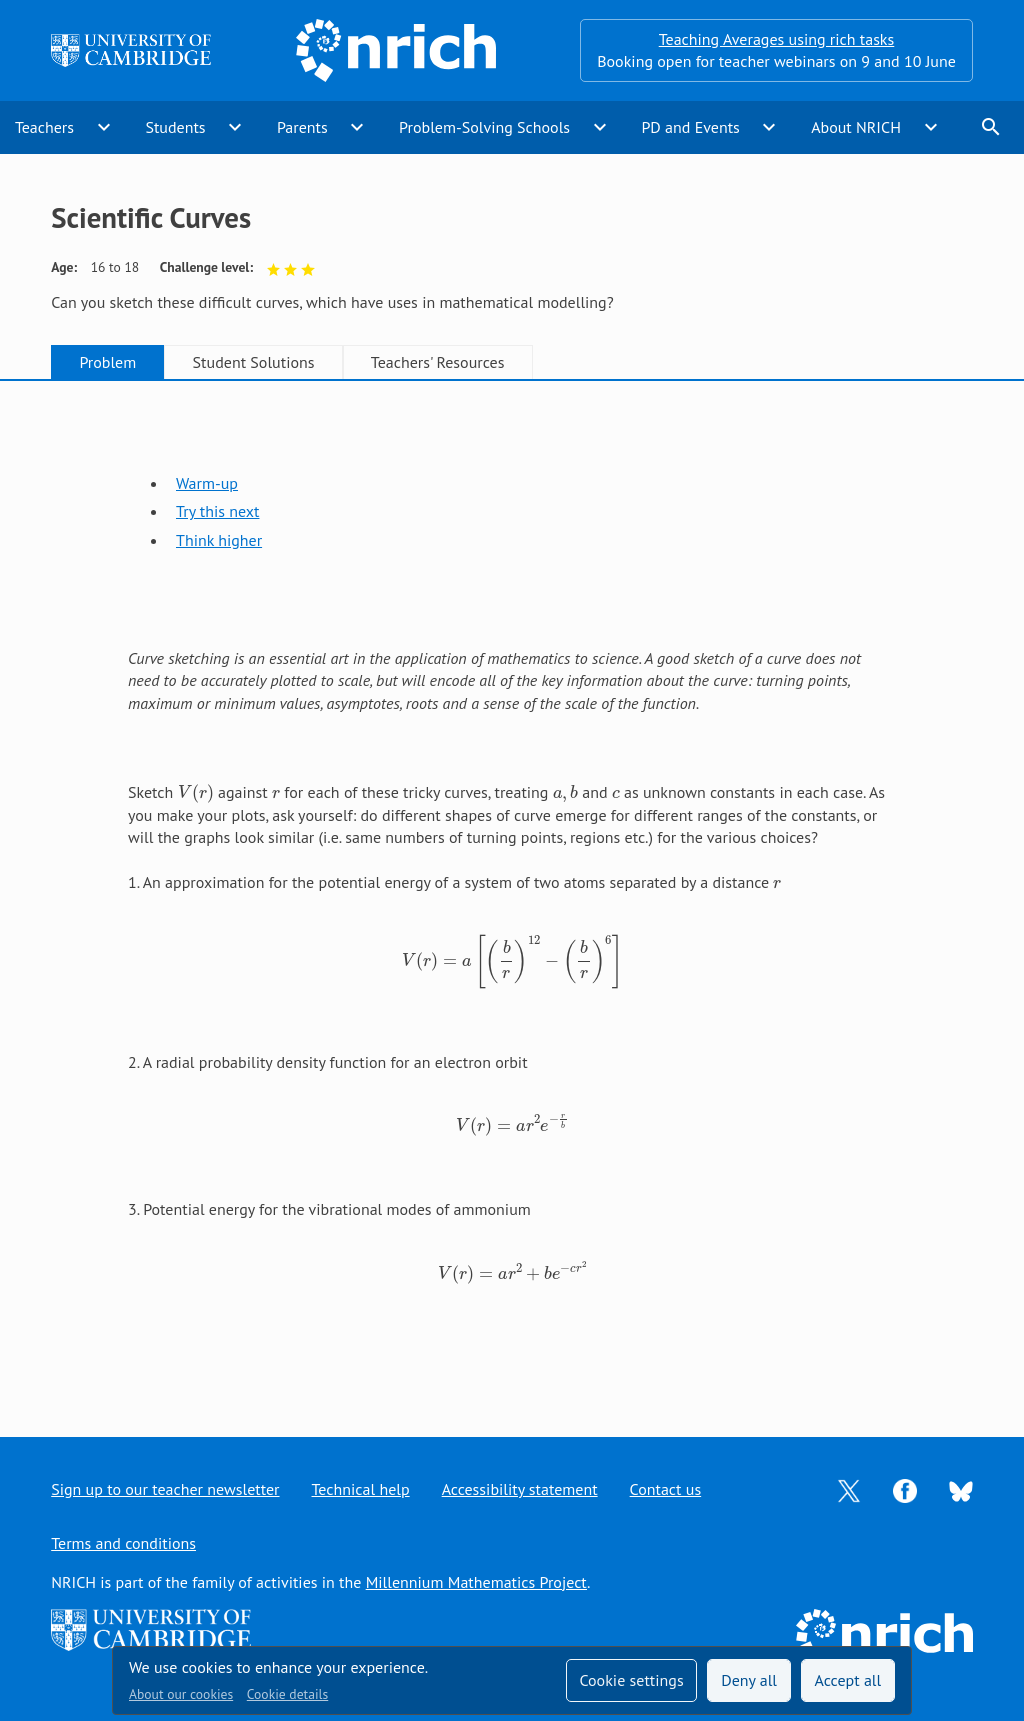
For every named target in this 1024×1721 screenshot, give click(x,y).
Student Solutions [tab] (254, 362)
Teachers (44, 127)
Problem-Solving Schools (484, 127)
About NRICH (856, 127)
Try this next (217, 511)
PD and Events (690, 127)
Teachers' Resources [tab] (438, 362)
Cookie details (287, 1694)
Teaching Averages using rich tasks (777, 39)
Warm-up (207, 483)
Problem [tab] (107, 362)
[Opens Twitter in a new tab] (849, 1489)
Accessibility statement (520, 1489)
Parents (302, 127)
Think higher (219, 540)
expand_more (104, 127)
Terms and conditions (123, 1543)
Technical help (361, 1489)
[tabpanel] (512, 890)
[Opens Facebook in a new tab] (905, 1489)
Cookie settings (631, 1680)
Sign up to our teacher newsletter (165, 1489)
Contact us (666, 1489)
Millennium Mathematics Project (476, 1582)
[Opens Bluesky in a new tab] (961, 1490)
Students (175, 127)
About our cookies (181, 1694)
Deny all (749, 1680)
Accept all (848, 1680)
